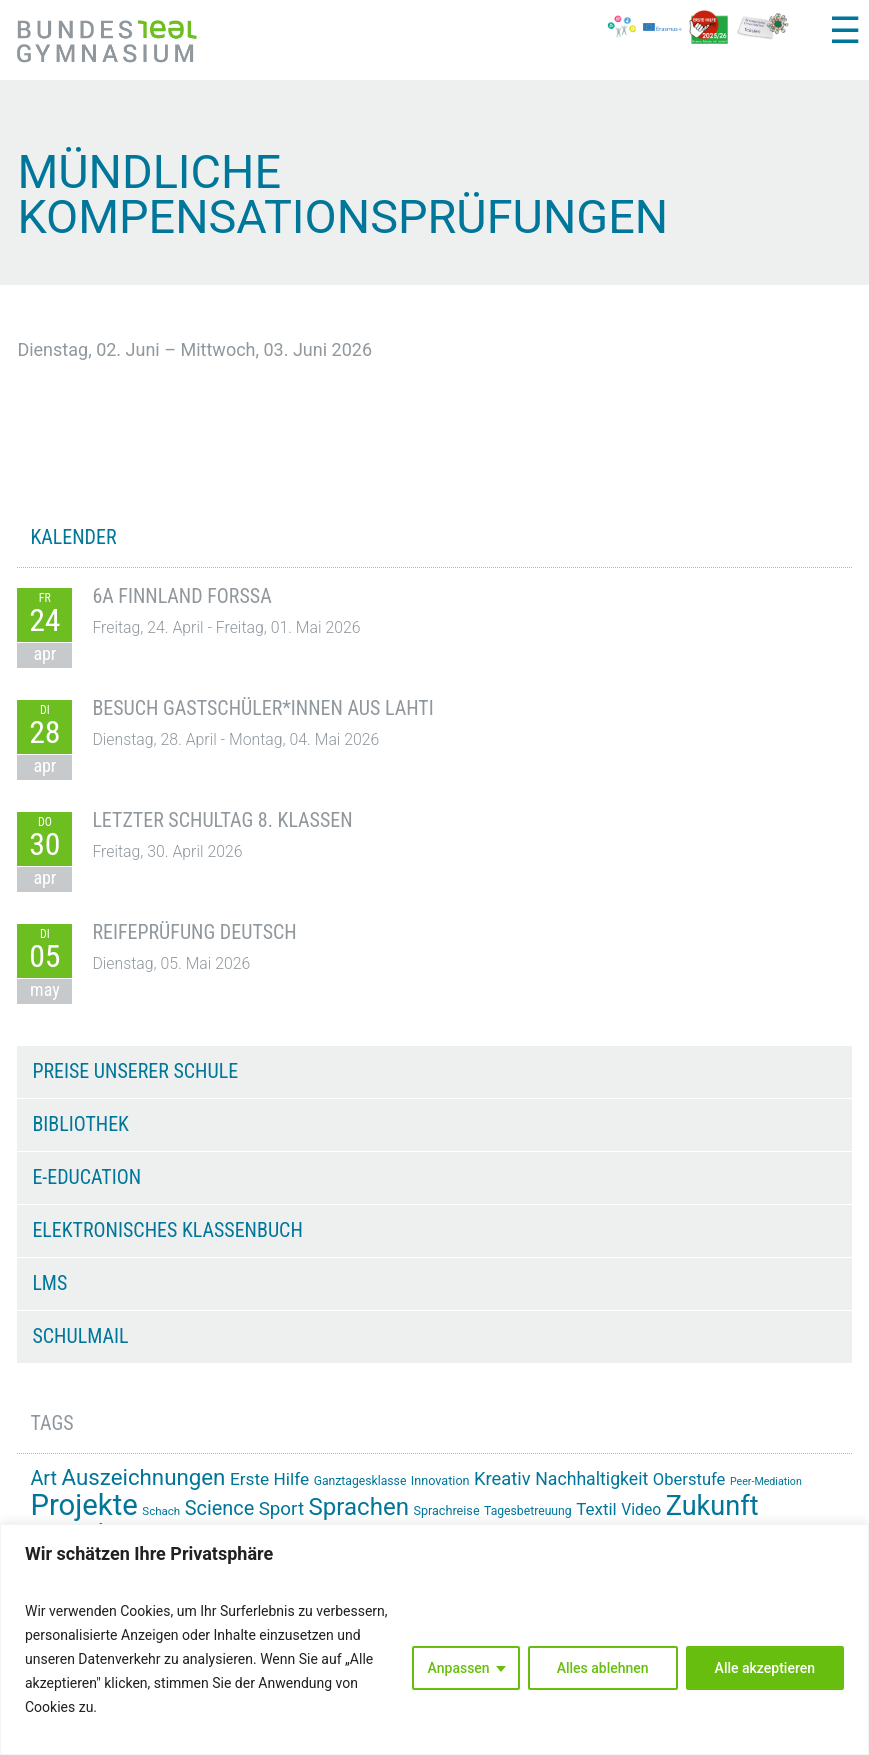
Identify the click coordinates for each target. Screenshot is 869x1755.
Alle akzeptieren (765, 1668)
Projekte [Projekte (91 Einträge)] (83, 1505)
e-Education (86, 1177)
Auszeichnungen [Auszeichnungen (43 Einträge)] (144, 1477)
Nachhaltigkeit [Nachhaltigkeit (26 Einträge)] (591, 1479)
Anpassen (459, 1668)
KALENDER (73, 537)
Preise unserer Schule (135, 1071)
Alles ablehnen (603, 1668)
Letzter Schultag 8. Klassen (222, 820)
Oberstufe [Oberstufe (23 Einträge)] (689, 1479)
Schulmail (80, 1336)
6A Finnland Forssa (181, 596)
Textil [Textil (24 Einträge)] (596, 1509)
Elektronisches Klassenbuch (167, 1230)
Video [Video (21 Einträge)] (641, 1509)
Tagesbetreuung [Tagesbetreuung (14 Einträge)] (528, 1511)
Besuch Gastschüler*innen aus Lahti (262, 708)
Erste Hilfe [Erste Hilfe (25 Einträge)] (269, 1479)
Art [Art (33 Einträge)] (43, 1478)
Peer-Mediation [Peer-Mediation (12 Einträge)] (766, 1481)
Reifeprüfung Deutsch (194, 932)
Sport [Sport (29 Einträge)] (281, 1509)
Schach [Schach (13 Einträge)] (161, 1511)
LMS (49, 1283)
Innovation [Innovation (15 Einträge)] (440, 1480)
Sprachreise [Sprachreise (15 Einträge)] (446, 1510)
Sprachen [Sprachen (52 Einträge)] (359, 1507)
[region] (434, 1639)
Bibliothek (80, 1124)
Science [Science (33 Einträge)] (220, 1508)
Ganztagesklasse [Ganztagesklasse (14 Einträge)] (360, 1481)
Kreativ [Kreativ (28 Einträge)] (502, 1478)
